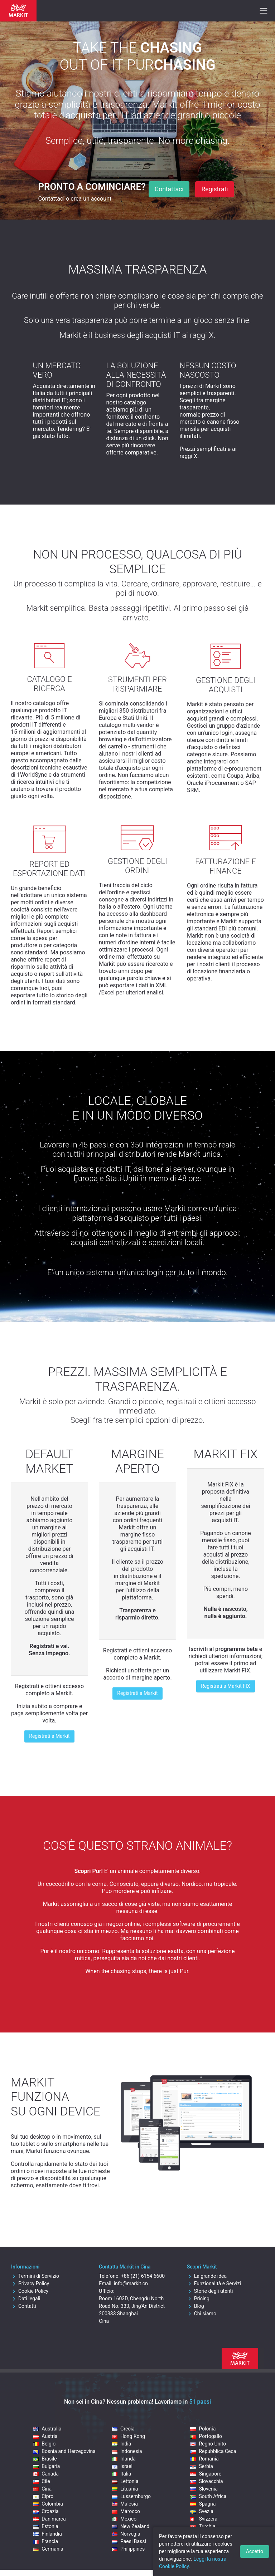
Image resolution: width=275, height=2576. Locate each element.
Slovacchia (206, 2481)
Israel (122, 2466)
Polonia (203, 2429)
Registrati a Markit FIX (225, 1686)
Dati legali (25, 2298)
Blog (195, 2306)
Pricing (198, 2298)
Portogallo (206, 2436)
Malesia (125, 2504)
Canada (46, 2474)
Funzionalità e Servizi (214, 2283)
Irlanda (124, 2459)
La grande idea (207, 2276)
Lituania (125, 2489)
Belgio (44, 2444)
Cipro (43, 2496)
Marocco (126, 2511)
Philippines (128, 2549)
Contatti (23, 2306)
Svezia (201, 2511)
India (121, 2444)
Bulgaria (46, 2466)
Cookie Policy (29, 2291)
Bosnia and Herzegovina (64, 2451)
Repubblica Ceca (213, 2451)
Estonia (45, 2526)
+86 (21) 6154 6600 (143, 2276)
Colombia (48, 2504)
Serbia (201, 2466)
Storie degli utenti (210, 2291)
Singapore (205, 2474)
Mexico (124, 2519)
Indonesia (127, 2451)
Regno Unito (208, 2444)
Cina (42, 2489)
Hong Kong (128, 2436)
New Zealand (130, 2526)
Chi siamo (201, 2313)
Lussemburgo (131, 2496)
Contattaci (169, 189)
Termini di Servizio (35, 2276)
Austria (45, 2436)
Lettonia (125, 2481)
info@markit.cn (131, 2283)
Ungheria (204, 2534)
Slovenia (203, 2489)
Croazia (45, 2511)
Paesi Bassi (129, 2541)
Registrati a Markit (49, 1736)
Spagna (203, 2504)
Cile (41, 2481)
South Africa (208, 2496)
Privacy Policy (30, 2283)
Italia (121, 2474)
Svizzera (203, 2519)
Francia (45, 2541)
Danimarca (49, 2519)
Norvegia (126, 2534)
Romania (204, 2459)
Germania (48, 2549)
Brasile (45, 2459)
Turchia (202, 2526)
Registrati (214, 189)
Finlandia (47, 2534)
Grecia (123, 2429)
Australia (47, 2429)
